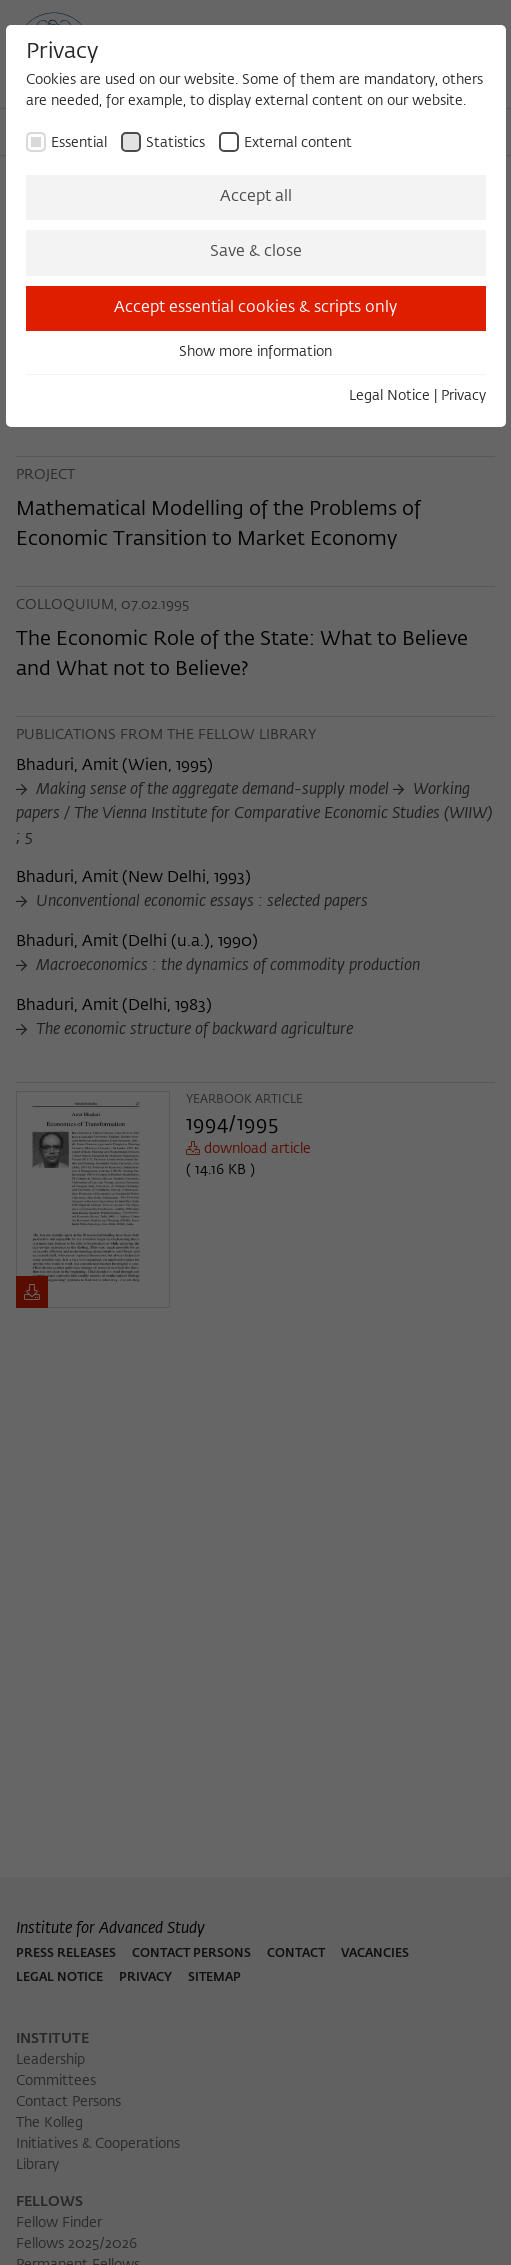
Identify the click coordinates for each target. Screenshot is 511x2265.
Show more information (255, 352)
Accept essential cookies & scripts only (255, 308)
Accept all (256, 197)
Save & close (256, 252)
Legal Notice (389, 396)
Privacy (463, 396)
